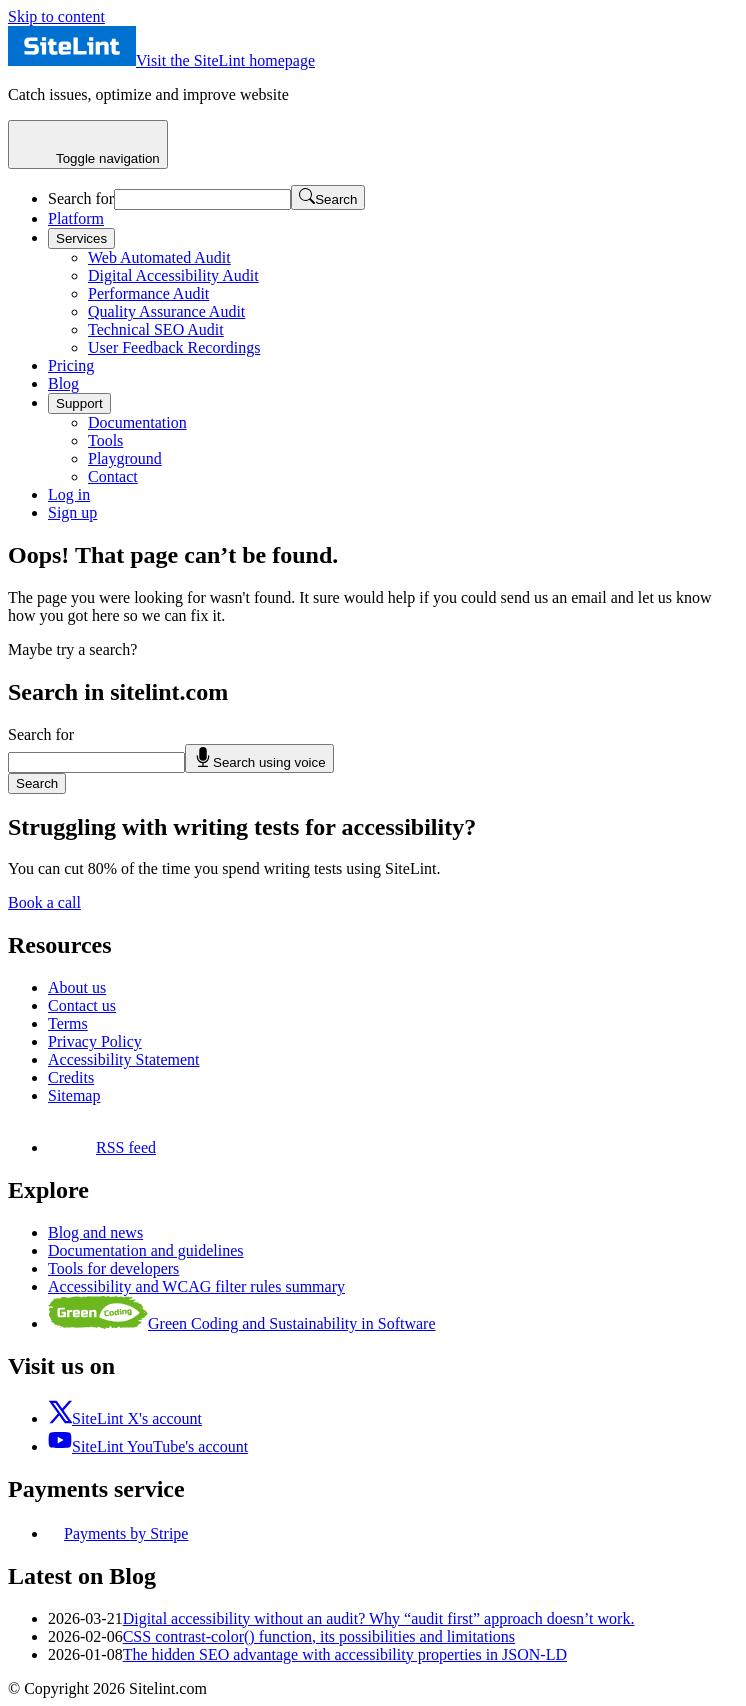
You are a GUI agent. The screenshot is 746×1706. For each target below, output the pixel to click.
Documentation (137, 422)
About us (77, 987)
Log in (69, 494)
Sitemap (74, 1095)
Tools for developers (113, 1268)
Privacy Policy (95, 1041)
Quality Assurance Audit (166, 311)
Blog (63, 383)
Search (37, 783)
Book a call (44, 902)
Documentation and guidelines (146, 1250)
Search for (81, 198)
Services (81, 238)
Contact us (82, 1005)
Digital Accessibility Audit (173, 275)
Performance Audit (148, 293)
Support (79, 403)
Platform (76, 218)
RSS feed (102, 1147)
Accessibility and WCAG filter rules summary (196, 1286)
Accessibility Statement (124, 1059)
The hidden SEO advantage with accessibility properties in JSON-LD (345, 1654)
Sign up (72, 512)
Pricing (71, 365)
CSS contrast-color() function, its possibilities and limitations (319, 1636)
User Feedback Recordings (174, 347)
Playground (125, 458)
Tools (105, 440)
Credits (71, 1077)
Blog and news (95, 1232)
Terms (68, 1023)
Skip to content (56, 16)
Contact (113, 476)
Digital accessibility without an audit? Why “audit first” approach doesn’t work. (379, 1618)
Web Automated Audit (159, 257)
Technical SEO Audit (156, 329)
